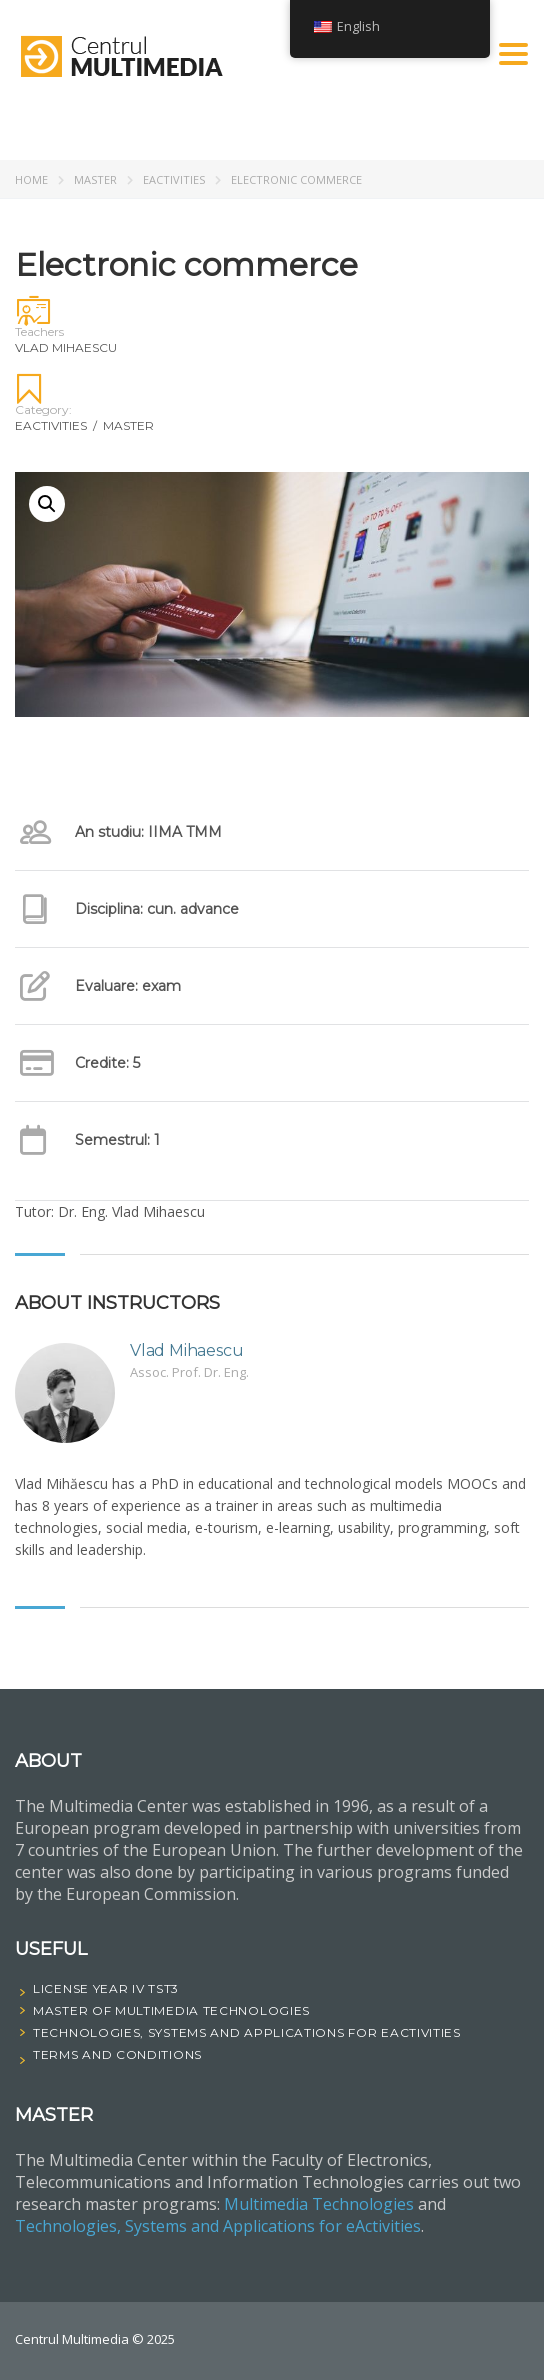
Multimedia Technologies (319, 2204)
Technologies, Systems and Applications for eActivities (218, 2226)
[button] (47, 504)
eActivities (174, 179)
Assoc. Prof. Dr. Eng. (189, 1372)
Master (95, 179)
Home (31, 179)
